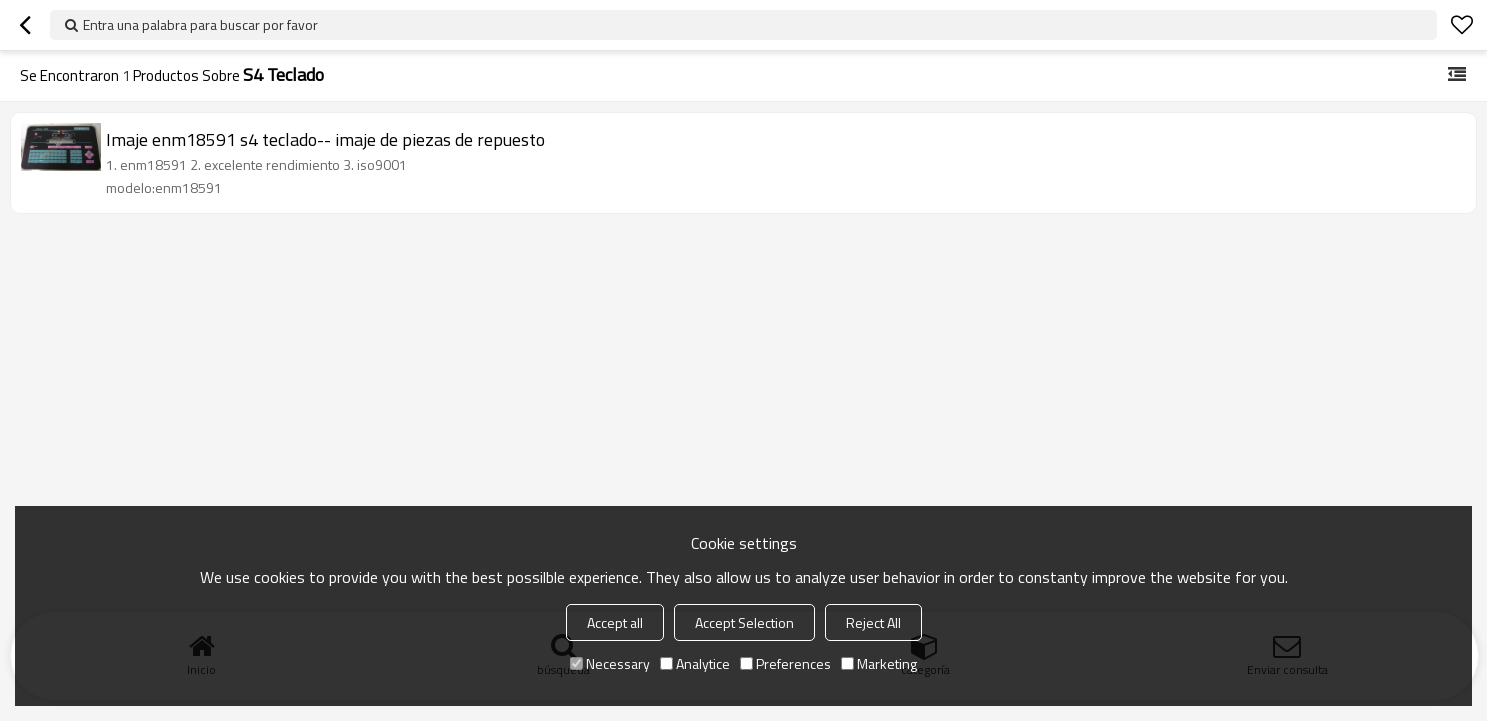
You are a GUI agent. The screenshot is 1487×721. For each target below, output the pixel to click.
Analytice (695, 663)
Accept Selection (744, 622)
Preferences (785, 663)
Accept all (615, 622)
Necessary (610, 663)
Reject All (873, 622)
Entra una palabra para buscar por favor (200, 24)
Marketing (879, 663)
